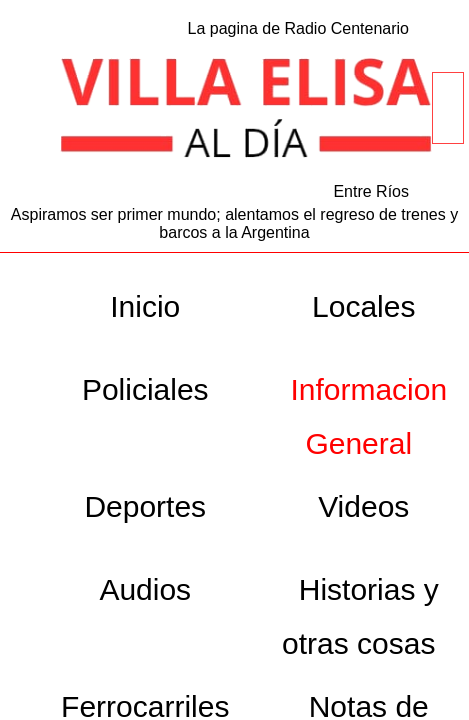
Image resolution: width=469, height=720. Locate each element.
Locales (363, 306)
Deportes (145, 506)
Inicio (145, 306)
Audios (145, 589)
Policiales (145, 389)
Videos (363, 506)
